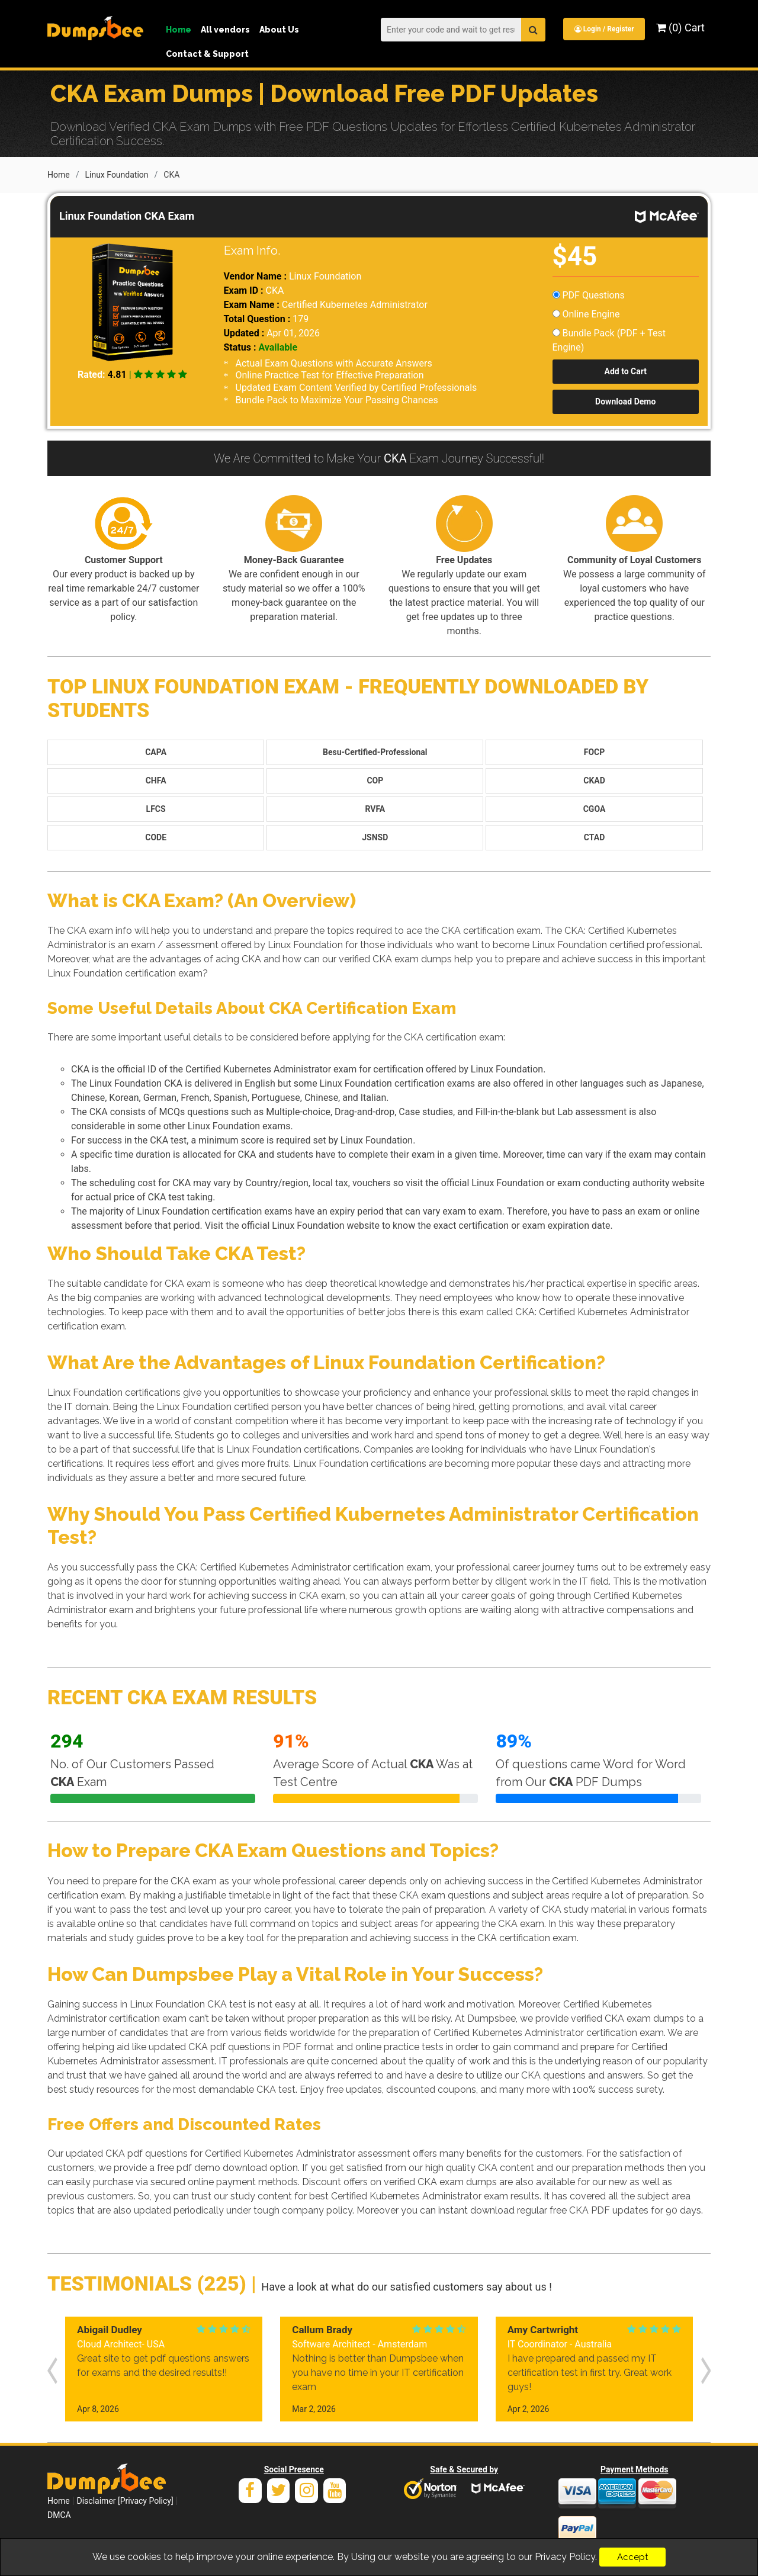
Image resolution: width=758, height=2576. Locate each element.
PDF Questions (589, 294)
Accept (632, 2557)
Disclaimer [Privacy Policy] (125, 2500)
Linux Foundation (116, 173)
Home (178, 29)
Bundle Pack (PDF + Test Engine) (609, 339)
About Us (279, 29)
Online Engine (586, 313)
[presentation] (51, 2368)
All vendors (225, 29)
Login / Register (603, 29)
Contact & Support (207, 54)
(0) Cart (680, 27)
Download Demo (625, 400)
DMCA (59, 2514)
